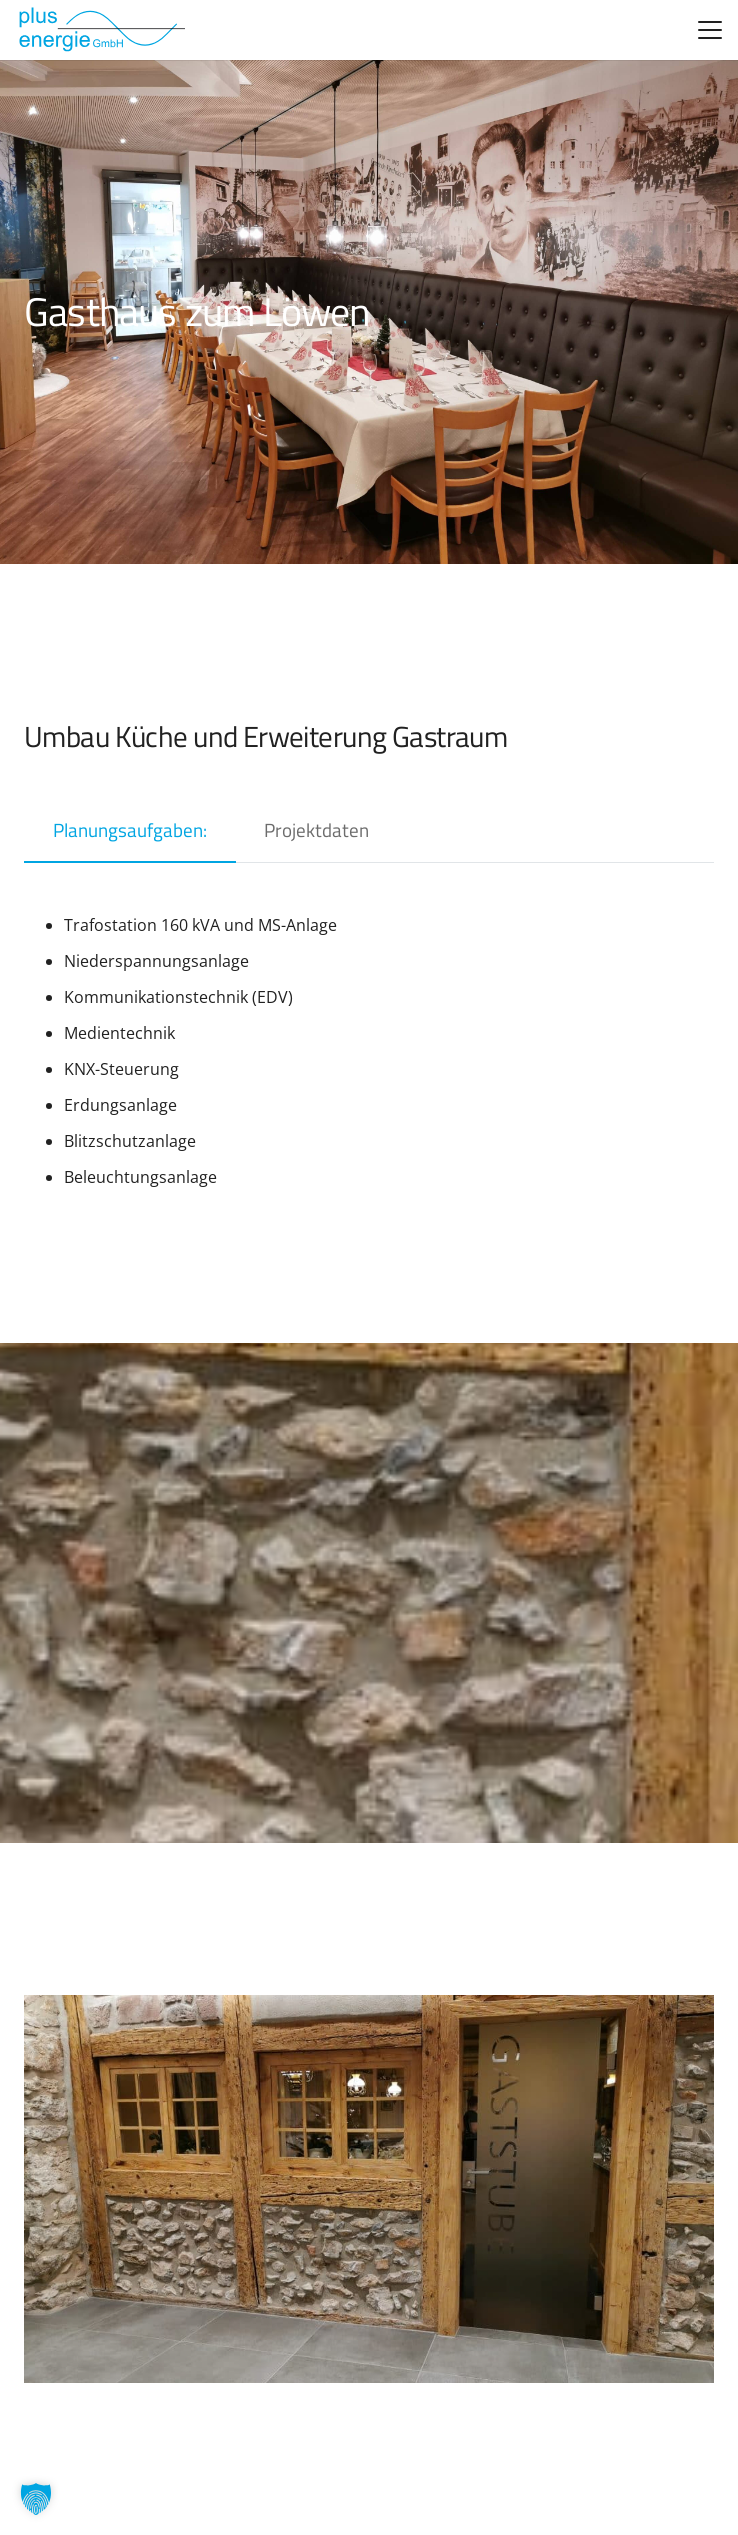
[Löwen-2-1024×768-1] (369, 2189)
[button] (710, 30)
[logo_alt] (100, 30)
